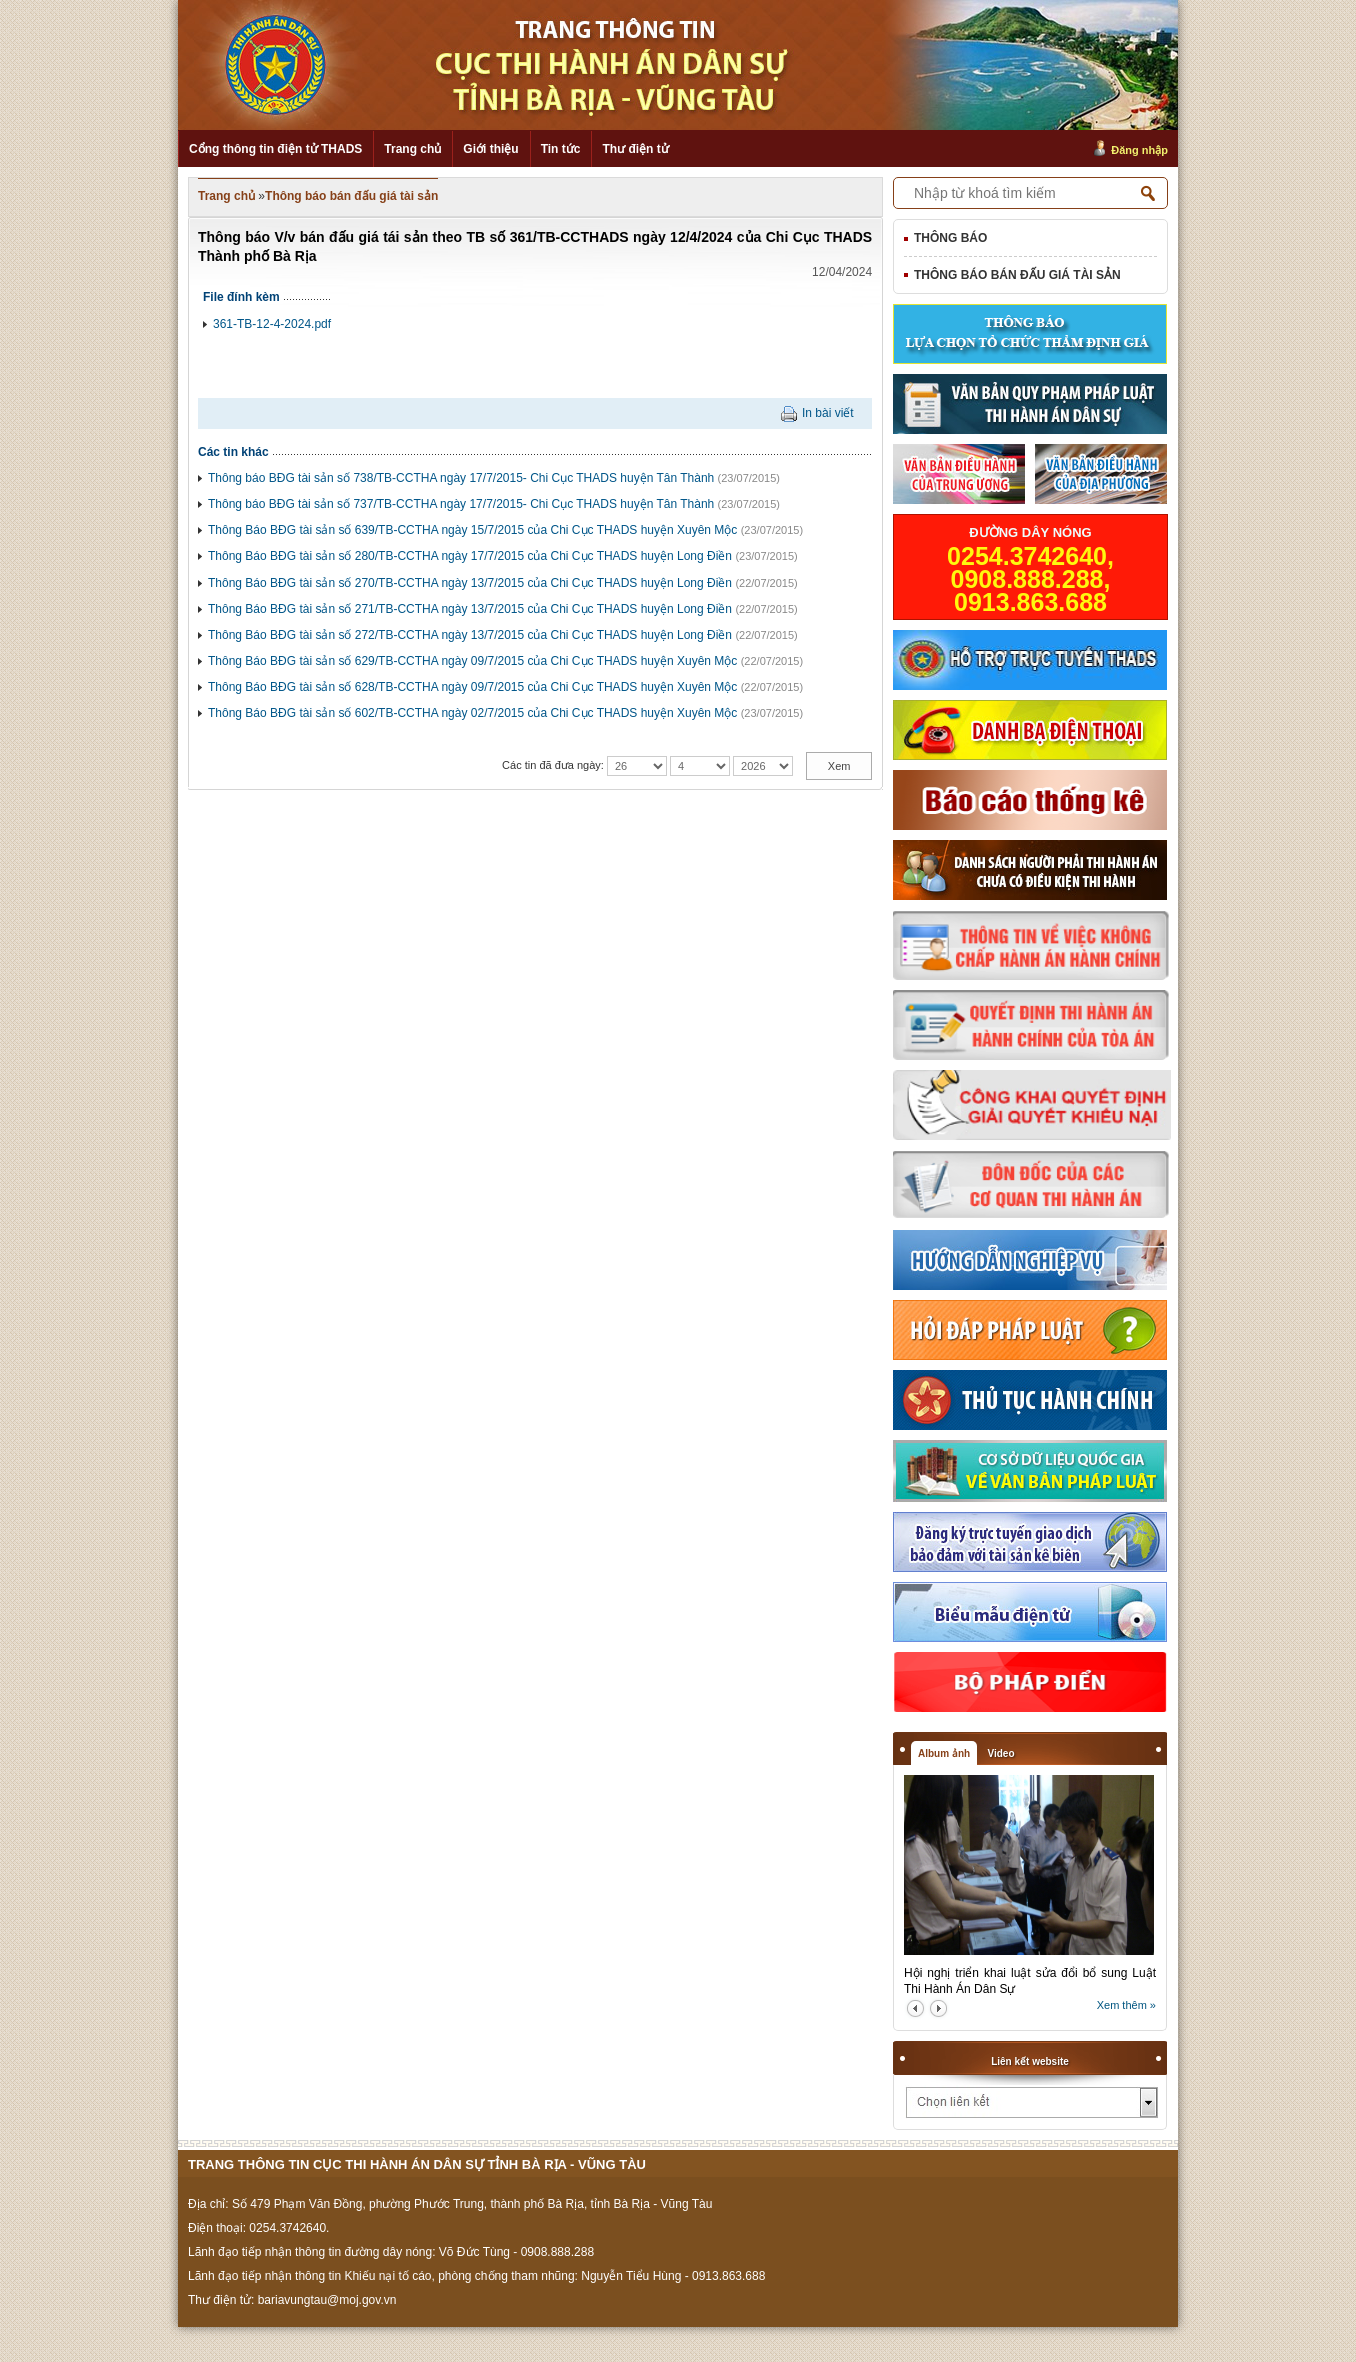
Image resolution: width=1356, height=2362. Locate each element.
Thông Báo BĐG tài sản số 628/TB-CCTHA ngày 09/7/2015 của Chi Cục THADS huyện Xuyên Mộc (472, 687)
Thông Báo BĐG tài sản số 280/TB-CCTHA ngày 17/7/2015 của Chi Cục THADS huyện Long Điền (470, 556)
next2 (938, 2008)
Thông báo (950, 238)
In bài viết (828, 413)
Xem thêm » (1126, 2005)
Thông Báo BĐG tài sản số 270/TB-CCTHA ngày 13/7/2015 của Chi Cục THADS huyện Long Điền (470, 583)
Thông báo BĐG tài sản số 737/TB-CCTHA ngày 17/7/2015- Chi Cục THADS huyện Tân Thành (461, 504)
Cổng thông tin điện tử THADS (275, 149)
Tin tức (561, 149)
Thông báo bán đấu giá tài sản (351, 196)
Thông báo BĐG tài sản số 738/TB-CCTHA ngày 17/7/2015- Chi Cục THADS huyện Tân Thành (461, 478)
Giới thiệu (490, 149)
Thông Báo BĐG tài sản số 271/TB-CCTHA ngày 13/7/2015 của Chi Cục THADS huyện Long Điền (470, 609)
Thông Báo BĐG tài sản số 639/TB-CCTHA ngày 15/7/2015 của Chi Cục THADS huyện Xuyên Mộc (472, 530)
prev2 (915, 2008)
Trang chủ (412, 149)
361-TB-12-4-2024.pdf (272, 324)
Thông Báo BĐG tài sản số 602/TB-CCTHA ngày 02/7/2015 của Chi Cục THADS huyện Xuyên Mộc (472, 713)
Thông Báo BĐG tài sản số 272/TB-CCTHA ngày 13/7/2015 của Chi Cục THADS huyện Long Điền (470, 635)
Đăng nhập (1139, 150)
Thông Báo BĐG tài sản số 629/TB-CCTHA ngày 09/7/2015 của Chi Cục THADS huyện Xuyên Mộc (472, 661)
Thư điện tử (635, 149)
